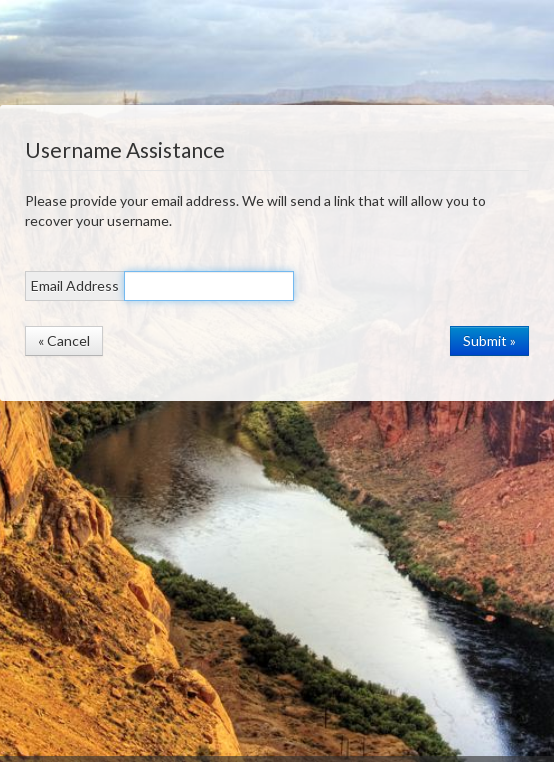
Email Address (75, 285)
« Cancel (64, 340)
